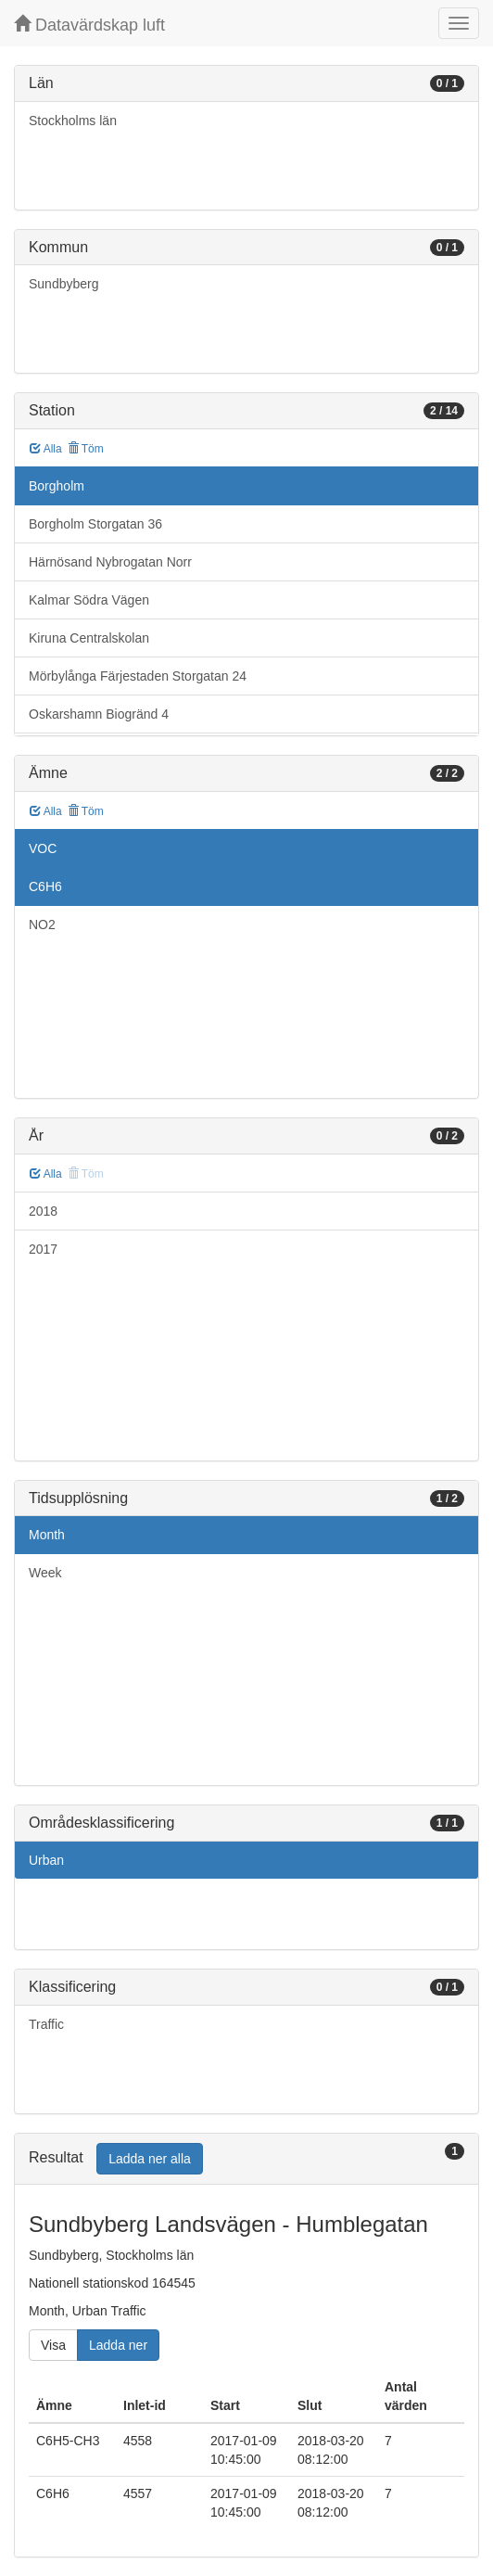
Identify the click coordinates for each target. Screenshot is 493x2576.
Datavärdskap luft (89, 24)
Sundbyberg (64, 283)
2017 (43, 1249)
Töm (86, 448)
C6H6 (45, 886)
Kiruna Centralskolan (89, 638)
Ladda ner (118, 2345)
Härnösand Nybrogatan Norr (110, 562)
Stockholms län (73, 120)
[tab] (246, 2159)
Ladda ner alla (149, 2158)
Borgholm (56, 485)
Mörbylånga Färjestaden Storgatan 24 (137, 676)
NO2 (42, 924)
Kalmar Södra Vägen (89, 600)
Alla (46, 448)
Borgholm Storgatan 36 (95, 523)
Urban (46, 1860)
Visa (53, 2345)
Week (45, 1572)
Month (47, 1534)
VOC (43, 848)
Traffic (46, 2024)
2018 (43, 1211)
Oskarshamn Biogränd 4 (99, 714)
